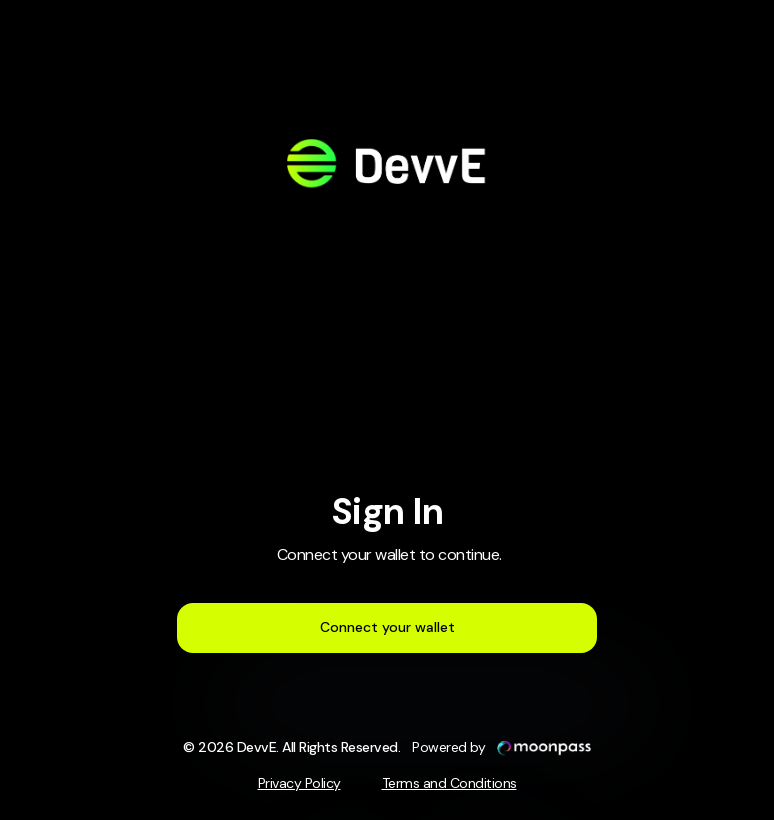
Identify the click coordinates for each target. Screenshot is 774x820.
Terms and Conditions (449, 783)
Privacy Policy (299, 783)
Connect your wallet (387, 627)
